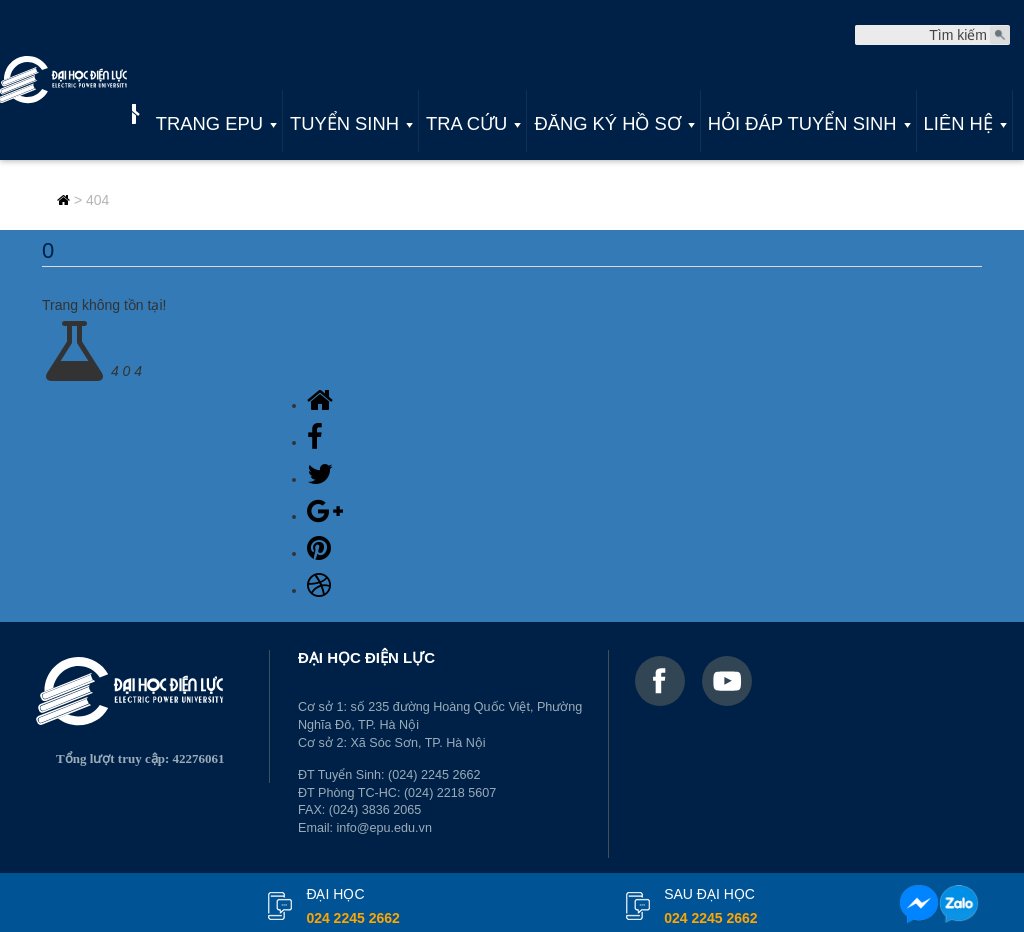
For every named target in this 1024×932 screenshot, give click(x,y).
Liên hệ (958, 123)
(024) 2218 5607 (450, 793)
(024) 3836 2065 (375, 810)
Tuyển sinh (344, 123)
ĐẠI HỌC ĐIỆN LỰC (366, 657)
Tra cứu (466, 123)
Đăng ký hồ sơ (607, 123)
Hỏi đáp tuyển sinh (802, 123)
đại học (352, 908)
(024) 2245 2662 (434, 775)
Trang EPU (209, 123)
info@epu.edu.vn (384, 828)
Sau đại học (710, 908)
